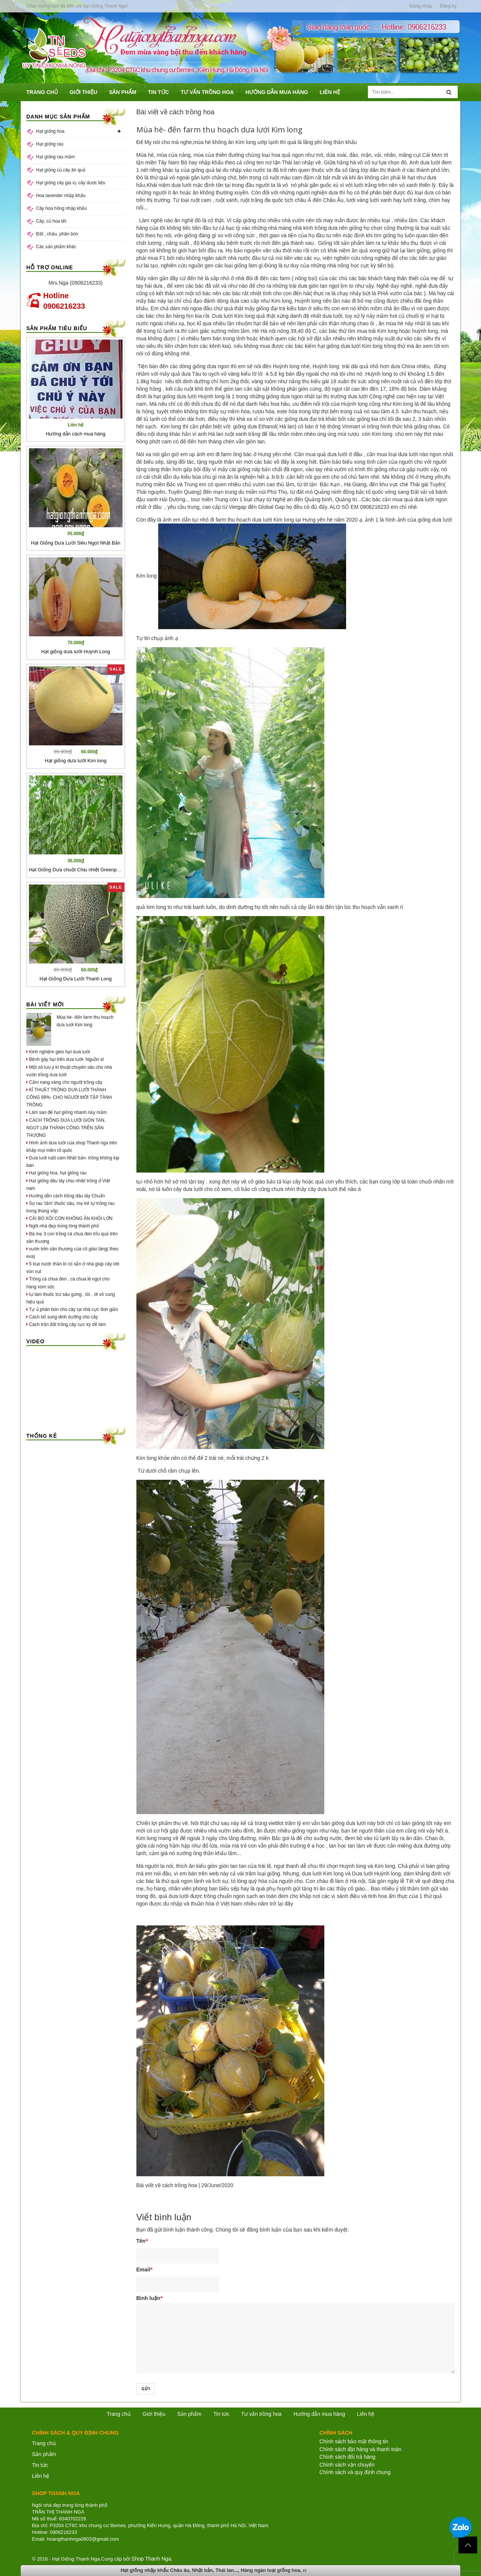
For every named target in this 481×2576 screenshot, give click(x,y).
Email (144, 2270)
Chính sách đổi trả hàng (347, 2457)
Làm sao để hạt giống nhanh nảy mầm (66, 1112)
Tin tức (221, 2414)
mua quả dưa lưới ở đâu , (334, 454)
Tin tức (40, 2465)
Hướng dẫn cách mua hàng (75, 434)
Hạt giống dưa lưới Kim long (75, 760)
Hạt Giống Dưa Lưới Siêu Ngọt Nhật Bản (75, 543)
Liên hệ (40, 2476)
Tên (142, 2241)
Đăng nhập (421, 6)
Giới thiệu (153, 2414)
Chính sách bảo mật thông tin (353, 2441)
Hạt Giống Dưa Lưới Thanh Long (75, 979)
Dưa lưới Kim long (233, 316)
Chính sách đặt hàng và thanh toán (360, 2449)
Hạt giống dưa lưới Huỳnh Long (75, 651)
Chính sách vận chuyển (347, 2465)
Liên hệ (365, 2414)
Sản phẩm (189, 2414)
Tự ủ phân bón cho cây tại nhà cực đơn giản (72, 1309)
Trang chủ (119, 2414)
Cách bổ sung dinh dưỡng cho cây (62, 1317)
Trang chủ (44, 2443)
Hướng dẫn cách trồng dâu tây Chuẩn (65, 1195)
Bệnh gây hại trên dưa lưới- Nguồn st (65, 1059)
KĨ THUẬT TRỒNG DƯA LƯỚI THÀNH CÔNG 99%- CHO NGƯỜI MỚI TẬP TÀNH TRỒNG (69, 1097)
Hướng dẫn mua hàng (319, 2414)
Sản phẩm (44, 2454)
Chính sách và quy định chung (354, 2472)
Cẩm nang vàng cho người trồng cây (64, 1082)
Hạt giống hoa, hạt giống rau (56, 1173)
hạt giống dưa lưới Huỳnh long (189, 396)
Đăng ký (448, 6)
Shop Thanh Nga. (152, 2559)
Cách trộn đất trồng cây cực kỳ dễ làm (66, 1324)
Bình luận (149, 2298)
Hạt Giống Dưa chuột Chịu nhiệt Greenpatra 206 (82, 869)
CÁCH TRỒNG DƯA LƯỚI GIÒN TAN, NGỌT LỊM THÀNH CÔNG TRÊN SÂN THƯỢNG (66, 1128)
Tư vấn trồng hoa (261, 2414)
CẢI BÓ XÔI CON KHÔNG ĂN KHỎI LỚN (69, 1218)
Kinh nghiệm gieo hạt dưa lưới (58, 1051)
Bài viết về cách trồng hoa (166, 2185)
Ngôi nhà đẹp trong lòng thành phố (62, 1226)
